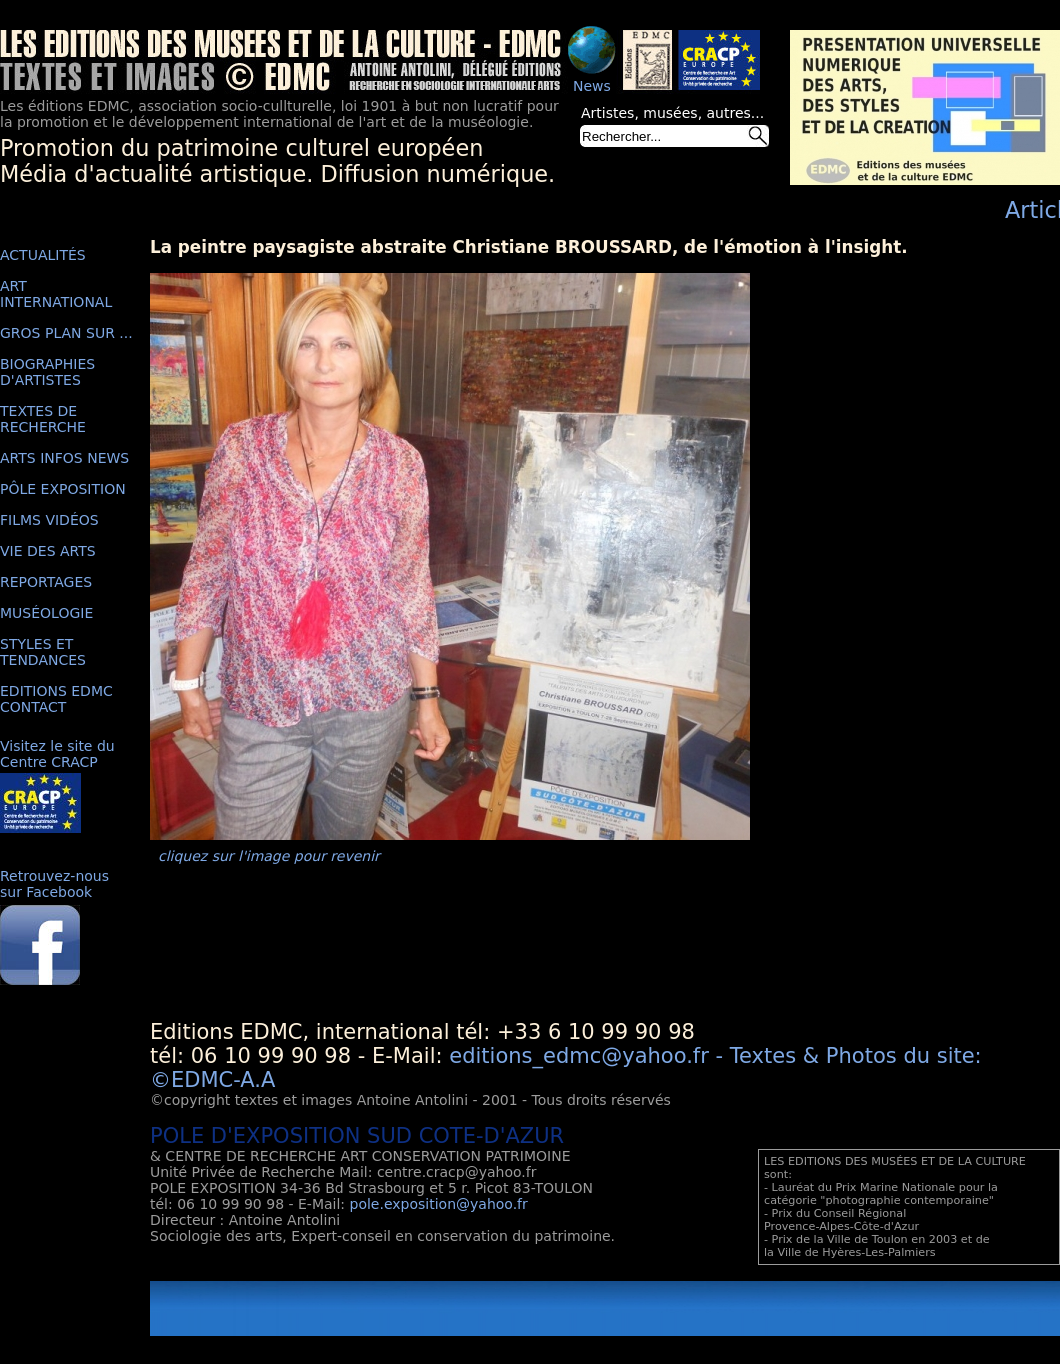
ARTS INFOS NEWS (64, 458)
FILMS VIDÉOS (49, 520)
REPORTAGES (46, 582)
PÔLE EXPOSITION (63, 489)
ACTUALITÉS (43, 255)
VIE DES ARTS (48, 551)
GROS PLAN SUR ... (66, 333)
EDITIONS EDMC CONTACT (56, 699)
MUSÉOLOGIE (46, 613)
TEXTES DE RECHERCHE (43, 419)
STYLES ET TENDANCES (43, 652)
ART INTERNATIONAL (56, 294)
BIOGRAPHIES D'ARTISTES (47, 372)
